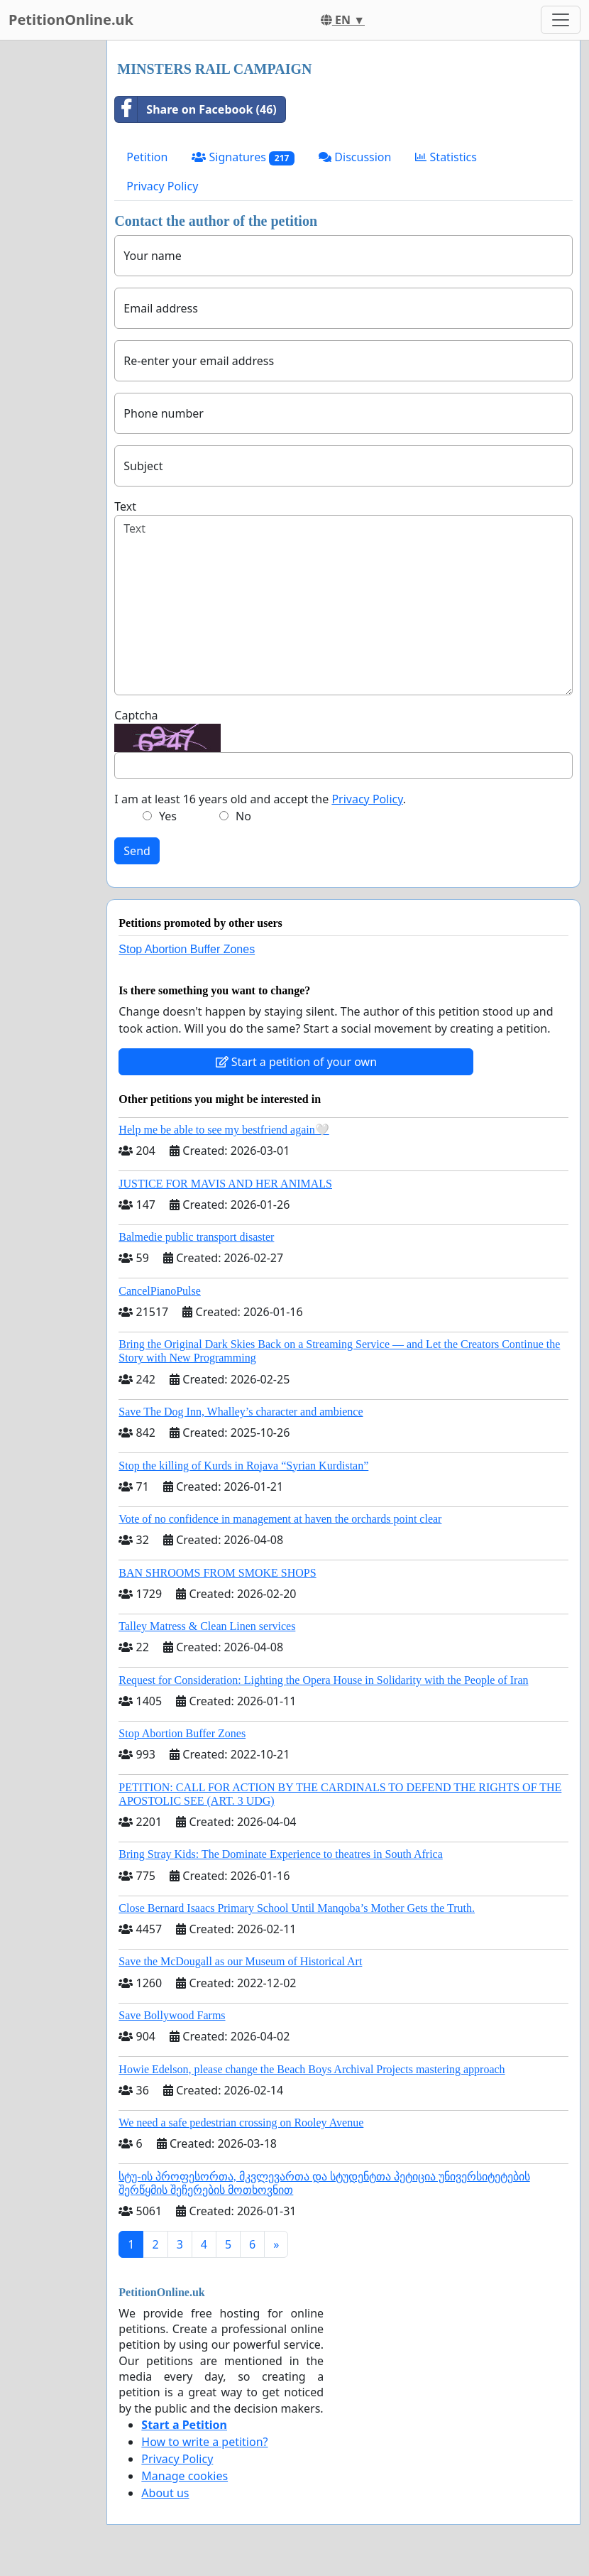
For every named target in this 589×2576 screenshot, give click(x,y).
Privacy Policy (162, 186)
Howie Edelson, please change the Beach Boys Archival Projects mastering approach (312, 2069)
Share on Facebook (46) (195, 109)
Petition (146, 157)
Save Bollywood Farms (172, 2015)
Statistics (446, 157)
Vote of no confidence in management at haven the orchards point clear (280, 1519)
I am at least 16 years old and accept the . (260, 799)
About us (165, 2493)
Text (125, 506)
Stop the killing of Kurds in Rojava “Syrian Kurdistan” (243, 1466)
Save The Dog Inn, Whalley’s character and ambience (241, 1412)
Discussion (355, 157)
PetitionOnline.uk (71, 19)
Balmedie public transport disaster (196, 1237)
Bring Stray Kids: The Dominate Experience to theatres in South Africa (280, 1854)
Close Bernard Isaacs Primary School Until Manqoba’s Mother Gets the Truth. (297, 1908)
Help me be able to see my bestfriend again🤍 (224, 1130)
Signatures (243, 157)
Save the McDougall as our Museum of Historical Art (240, 1961)
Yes (168, 816)
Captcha (136, 715)
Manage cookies (184, 2476)
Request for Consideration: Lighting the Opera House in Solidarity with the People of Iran (323, 1680)
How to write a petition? (204, 2442)
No (243, 816)
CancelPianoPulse (160, 1291)
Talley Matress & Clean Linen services (207, 1626)
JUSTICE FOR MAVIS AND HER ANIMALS (225, 1184)
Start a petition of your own (296, 1062)
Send (136, 851)
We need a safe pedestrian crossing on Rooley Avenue (241, 2122)
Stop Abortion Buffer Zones (187, 949)
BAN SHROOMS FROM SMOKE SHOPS (217, 1573)
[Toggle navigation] (560, 20)
